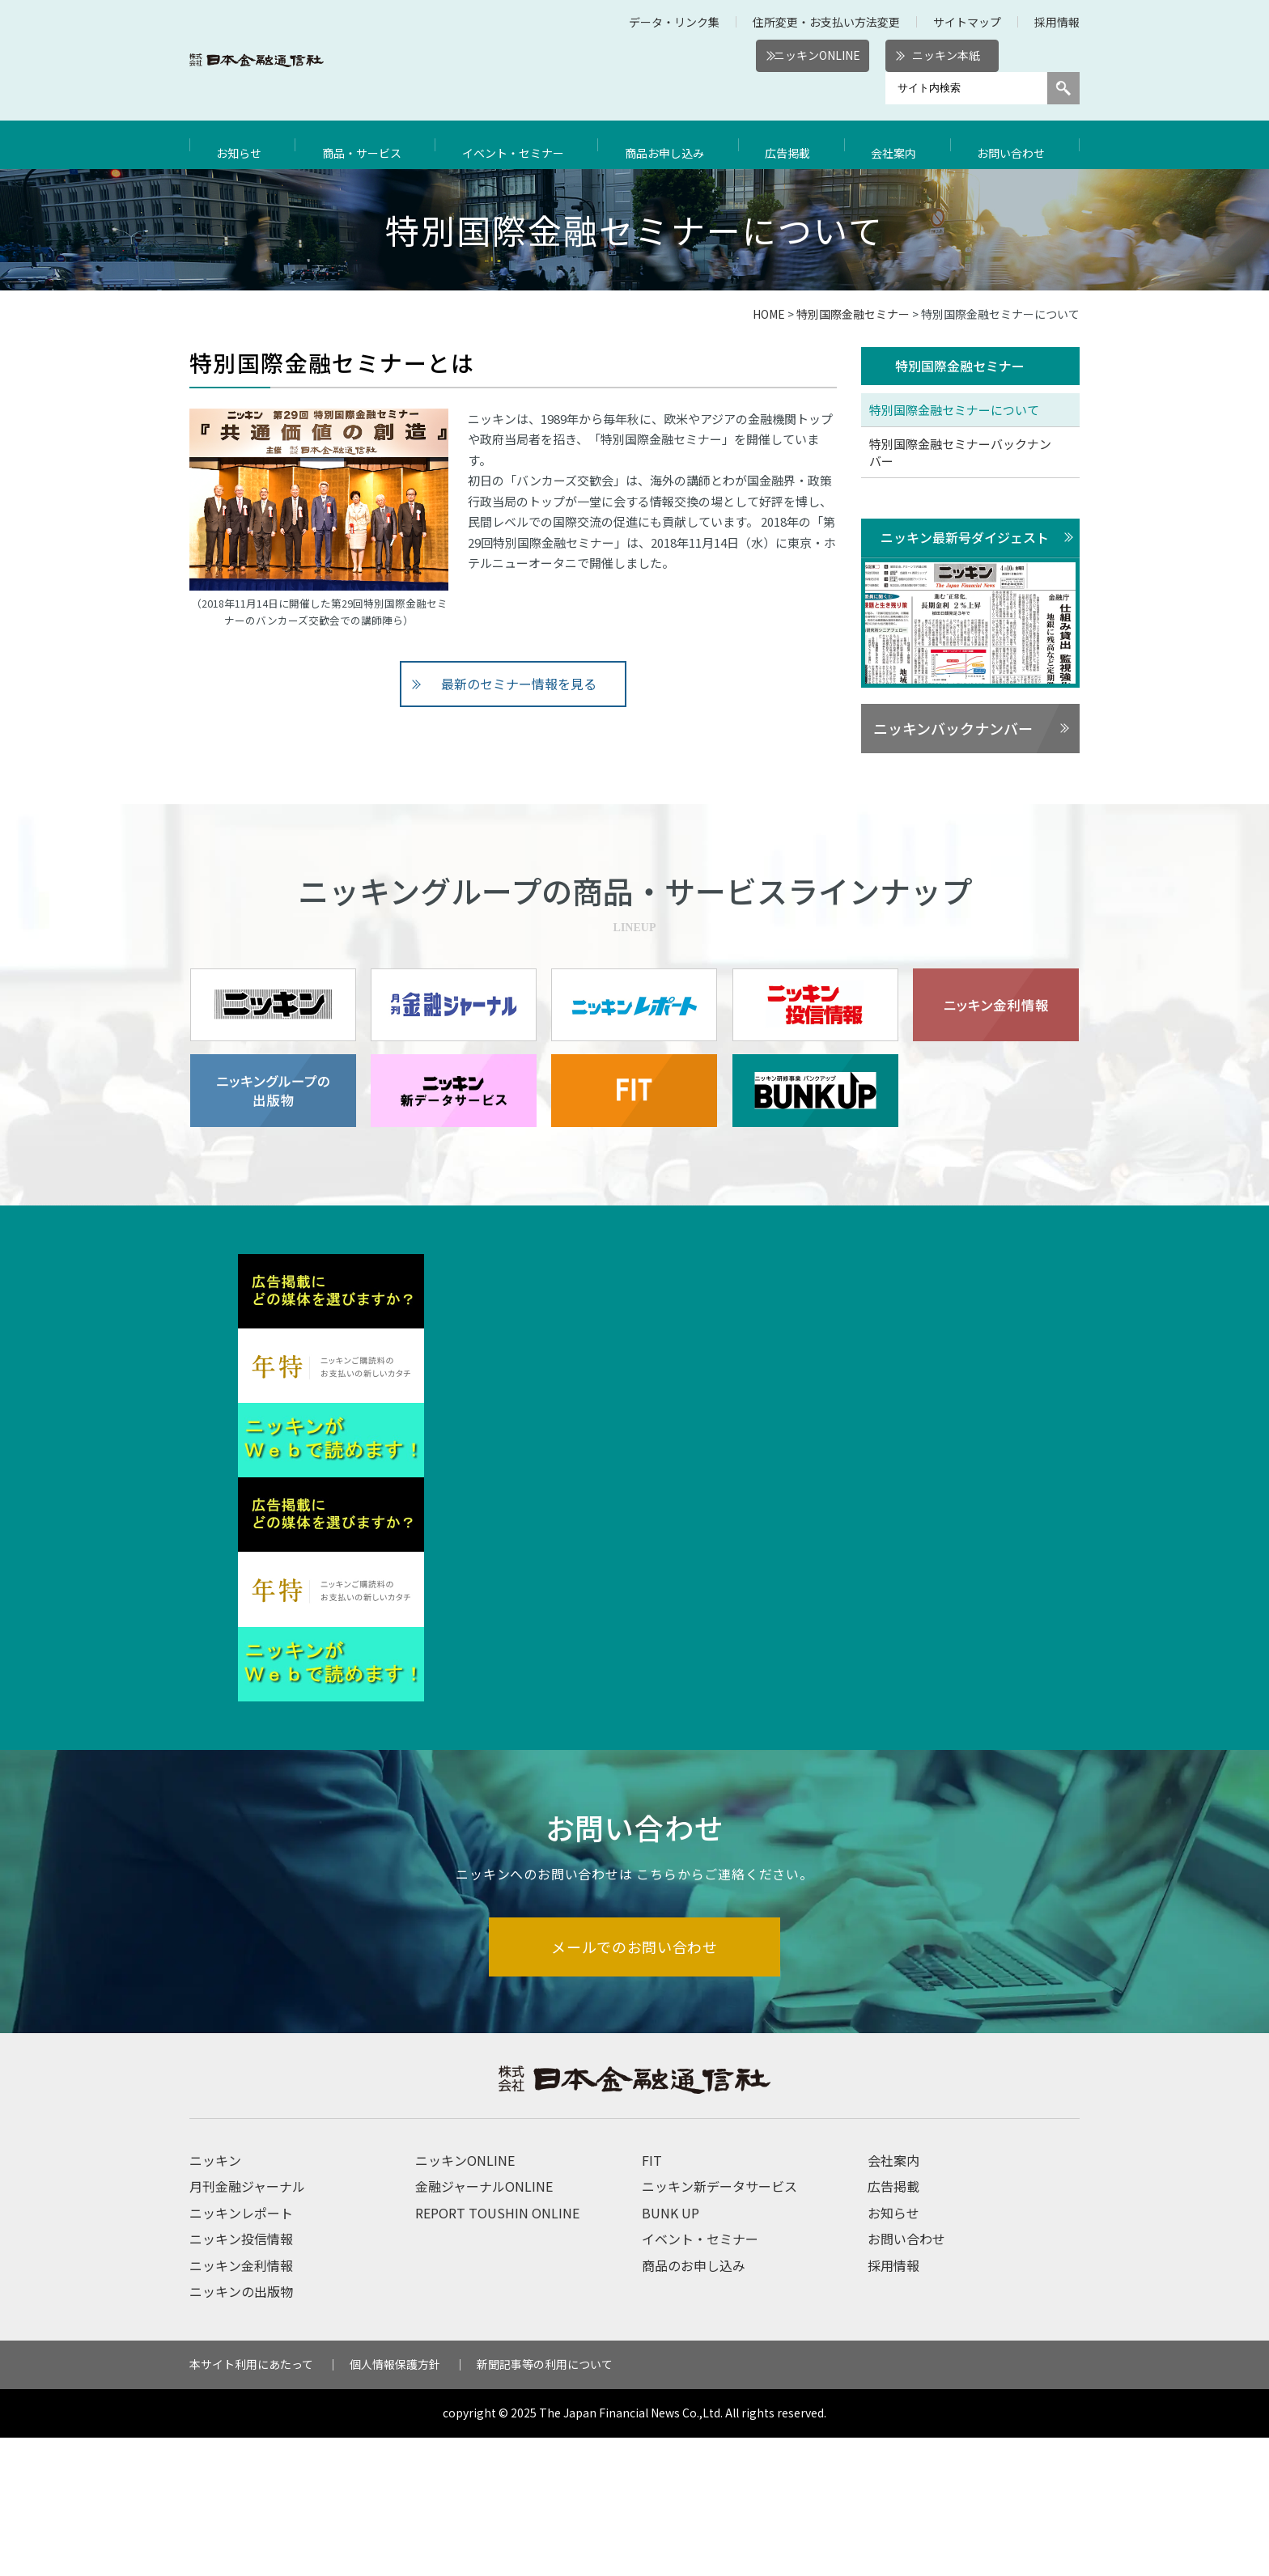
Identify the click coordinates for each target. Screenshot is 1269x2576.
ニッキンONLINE (817, 55)
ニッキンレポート (241, 2352)
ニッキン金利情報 (241, 2403)
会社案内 (899, 145)
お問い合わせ (1015, 145)
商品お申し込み (673, 145)
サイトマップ (967, 22)
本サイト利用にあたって (251, 2503)
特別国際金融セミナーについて (954, 410)
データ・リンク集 (674, 22)
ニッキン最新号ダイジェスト (965, 538)
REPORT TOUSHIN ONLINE (497, 2352)
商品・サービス (363, 145)
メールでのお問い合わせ (635, 2084)
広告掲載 (795, 145)
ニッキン (215, 2299)
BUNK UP (670, 2352)
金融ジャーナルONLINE (484, 2325)
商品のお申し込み (693, 2403)
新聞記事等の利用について (545, 2503)
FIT (652, 2299)
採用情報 (1057, 22)
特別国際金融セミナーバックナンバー (960, 453)
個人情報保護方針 (395, 2503)
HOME (769, 314)
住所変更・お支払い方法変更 (826, 22)
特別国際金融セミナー (853, 314)
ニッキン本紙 (946, 55)
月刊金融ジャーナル (247, 2325)
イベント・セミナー (518, 145)
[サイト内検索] (966, 88)
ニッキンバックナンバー (953, 729)
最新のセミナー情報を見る (519, 683)
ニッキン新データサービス (719, 2325)
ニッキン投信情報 (241, 2377)
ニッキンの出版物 (241, 2430)
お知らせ (241, 145)
